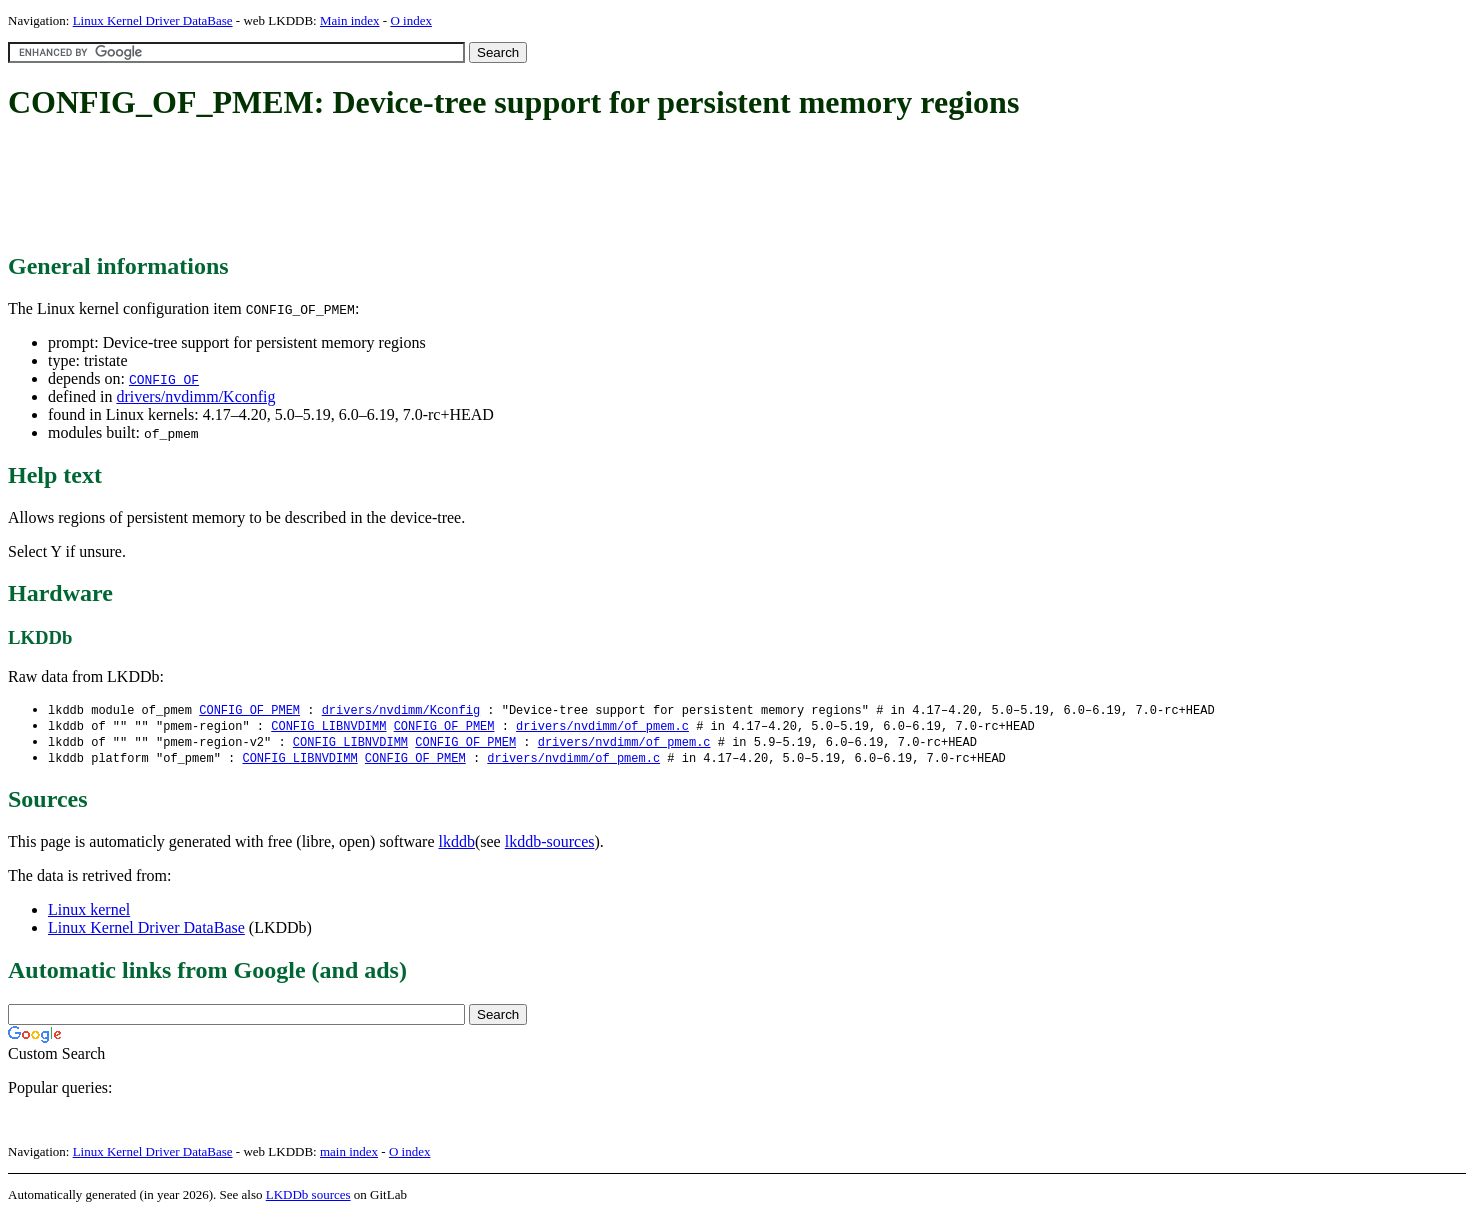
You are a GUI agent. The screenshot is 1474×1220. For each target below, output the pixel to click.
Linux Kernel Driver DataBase (153, 20)
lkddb (457, 845)
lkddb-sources (550, 845)
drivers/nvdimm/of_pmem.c (602, 727)
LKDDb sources (308, 1198)
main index (349, 1155)
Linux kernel (89, 913)
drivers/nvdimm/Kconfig (195, 396)
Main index (350, 20)
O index (411, 20)
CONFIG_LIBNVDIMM (328, 727)
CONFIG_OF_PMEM (249, 710)
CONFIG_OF (164, 379)
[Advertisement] (372, 188)
